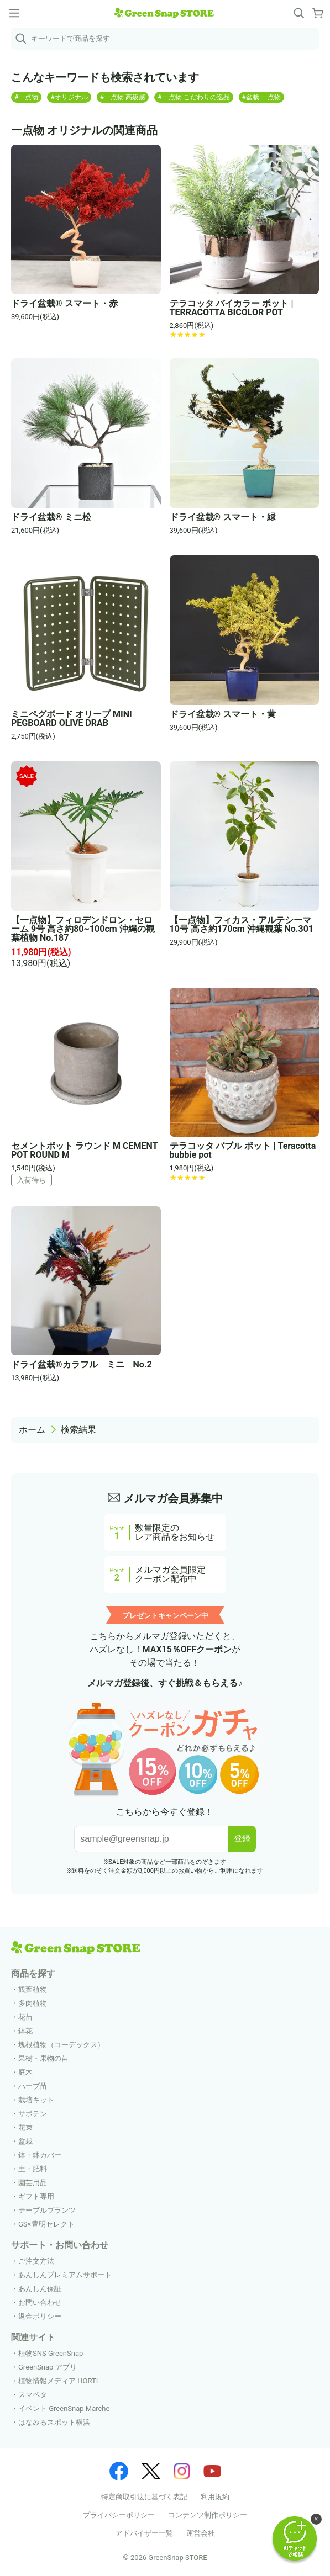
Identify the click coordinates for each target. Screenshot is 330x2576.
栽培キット (36, 2100)
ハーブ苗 (32, 2086)
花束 (25, 2127)
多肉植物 (32, 2003)
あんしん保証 (39, 2289)
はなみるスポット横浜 (54, 2422)
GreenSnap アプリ (47, 2367)
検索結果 (78, 1429)
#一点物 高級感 (122, 97)
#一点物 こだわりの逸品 (193, 97)
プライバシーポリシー (119, 2515)
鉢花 (25, 2031)
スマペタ (32, 2395)
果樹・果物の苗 (43, 2058)
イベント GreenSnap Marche (63, 2408)
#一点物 (26, 97)
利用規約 (215, 2497)
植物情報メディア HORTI (58, 2381)
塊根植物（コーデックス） (61, 2044)
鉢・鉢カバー (39, 2155)
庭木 (25, 2072)
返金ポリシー (39, 2316)
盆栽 (25, 2141)
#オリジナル (68, 97)
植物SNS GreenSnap (50, 2353)
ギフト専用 (36, 2196)
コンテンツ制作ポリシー (207, 2515)
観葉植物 (32, 1989)
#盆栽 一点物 (261, 97)
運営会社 (200, 2533)
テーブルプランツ (47, 2210)
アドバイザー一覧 (144, 2533)
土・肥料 (32, 2169)
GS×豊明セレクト (46, 2224)
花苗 (25, 2017)
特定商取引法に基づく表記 (144, 2497)
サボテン (32, 2113)
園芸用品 (32, 2183)
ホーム (32, 1429)
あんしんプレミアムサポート (65, 2275)
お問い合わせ (39, 2302)
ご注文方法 (36, 2261)
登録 (242, 1838)
